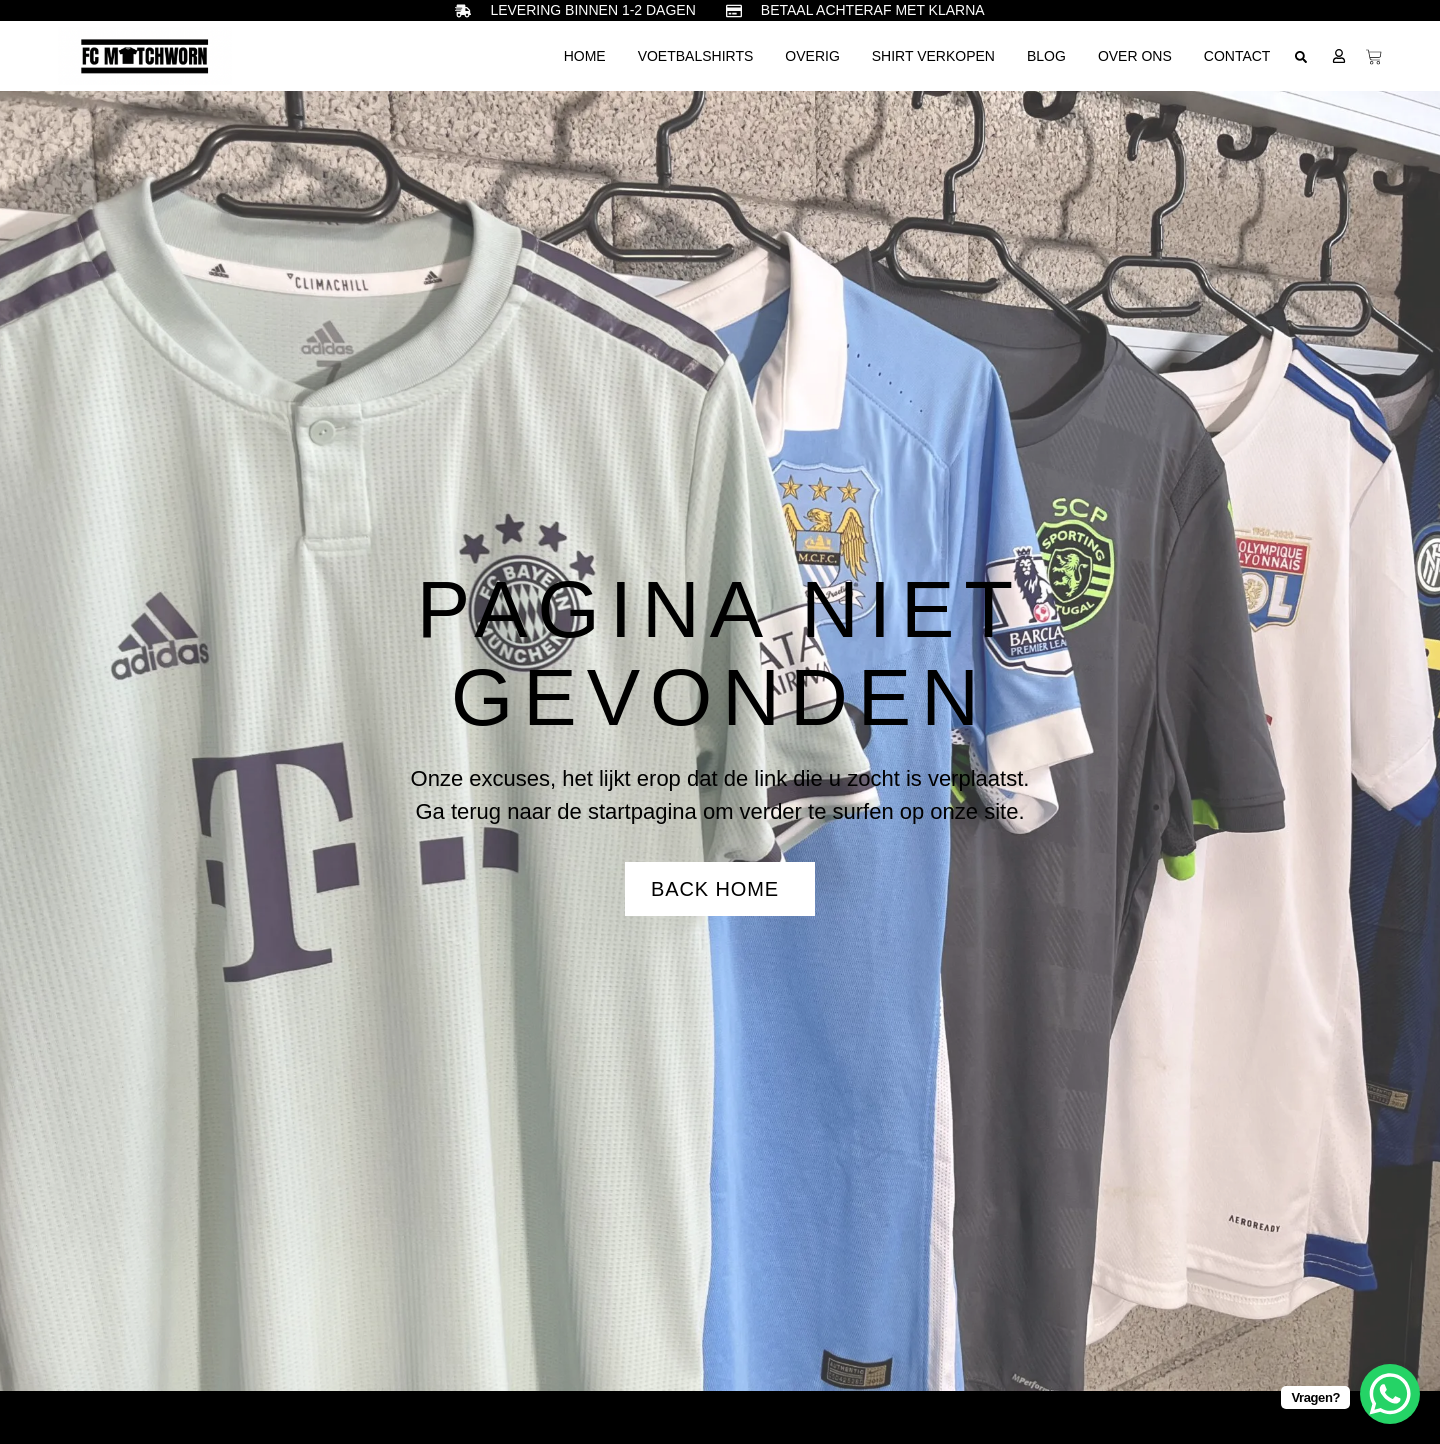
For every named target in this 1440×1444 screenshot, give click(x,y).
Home (585, 56)
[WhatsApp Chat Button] (1390, 1394)
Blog (1046, 56)
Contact (1237, 56)
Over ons (1135, 56)
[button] (1301, 57)
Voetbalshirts (696, 56)
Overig (812, 56)
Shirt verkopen (933, 56)
